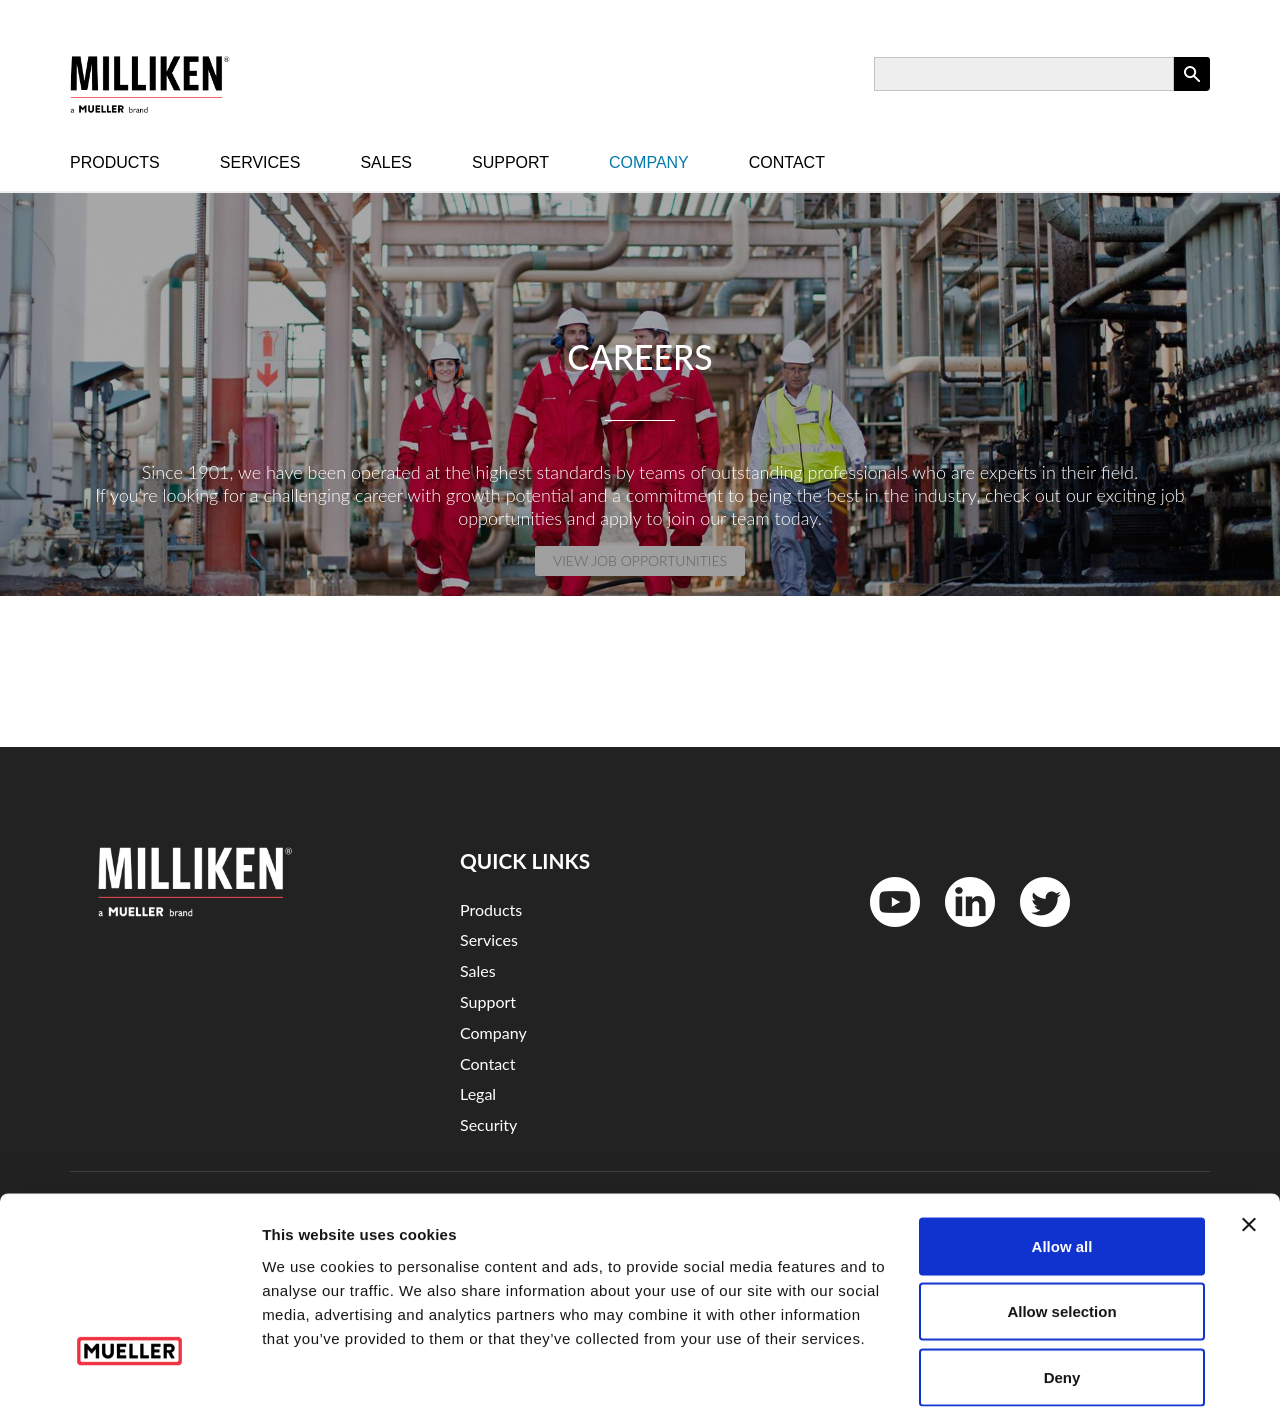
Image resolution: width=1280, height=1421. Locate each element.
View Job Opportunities (640, 560)
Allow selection (1061, 1224)
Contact (787, 162)
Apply (1192, 90)
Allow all (1062, 1158)
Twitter (1032, 931)
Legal (478, 1093)
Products (115, 162)
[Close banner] (1249, 1137)
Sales (386, 162)
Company (649, 162)
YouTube (884, 931)
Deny (1062, 1289)
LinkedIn (960, 931)
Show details (1049, 1381)
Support (510, 162)
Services (260, 162)
